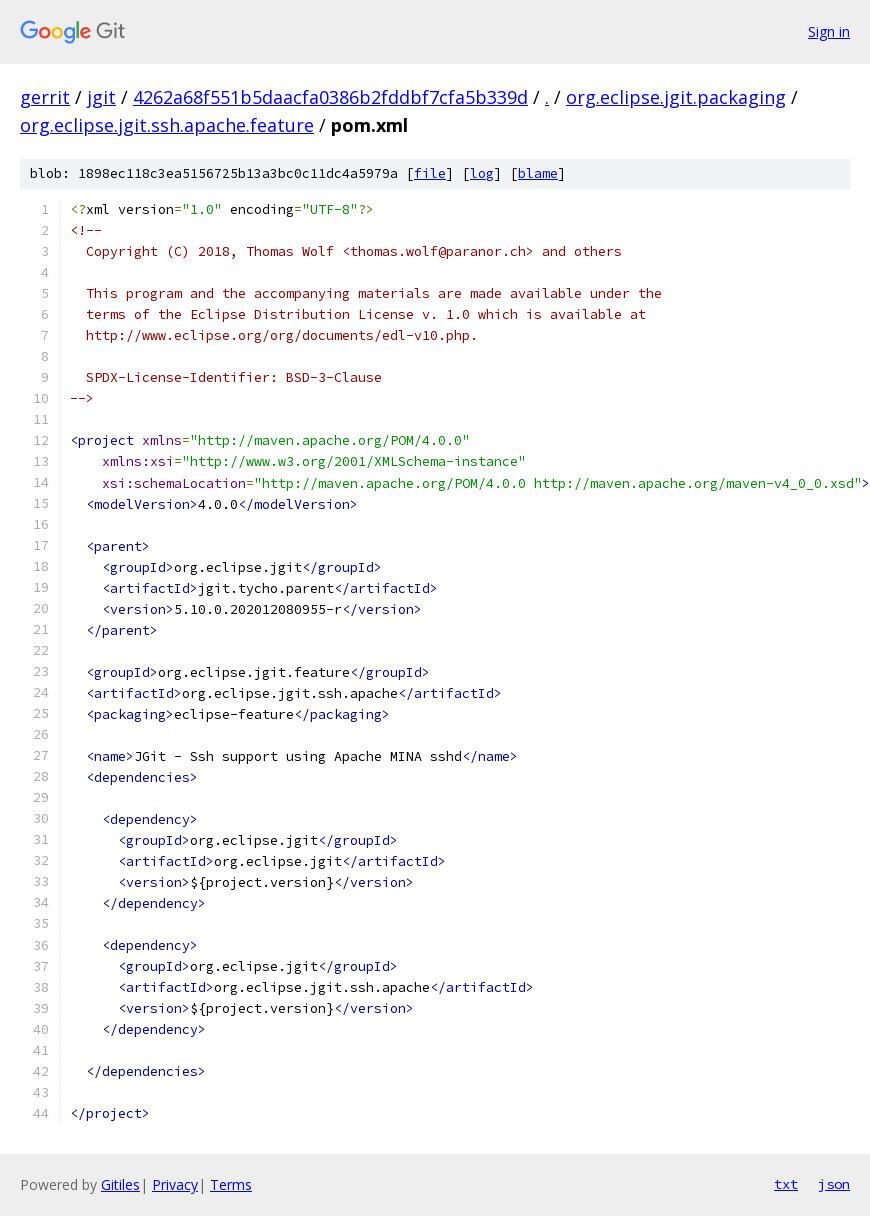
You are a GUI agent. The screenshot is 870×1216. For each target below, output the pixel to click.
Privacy (175, 1184)
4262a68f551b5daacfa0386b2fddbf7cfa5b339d (330, 97)
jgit (101, 97)
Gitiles (120, 1184)
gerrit (45, 97)
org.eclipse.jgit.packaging (676, 97)
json (834, 1184)
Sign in (829, 31)
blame (538, 173)
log (482, 173)
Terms (231, 1184)
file (430, 173)
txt (786, 1184)
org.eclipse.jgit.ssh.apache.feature (167, 125)
